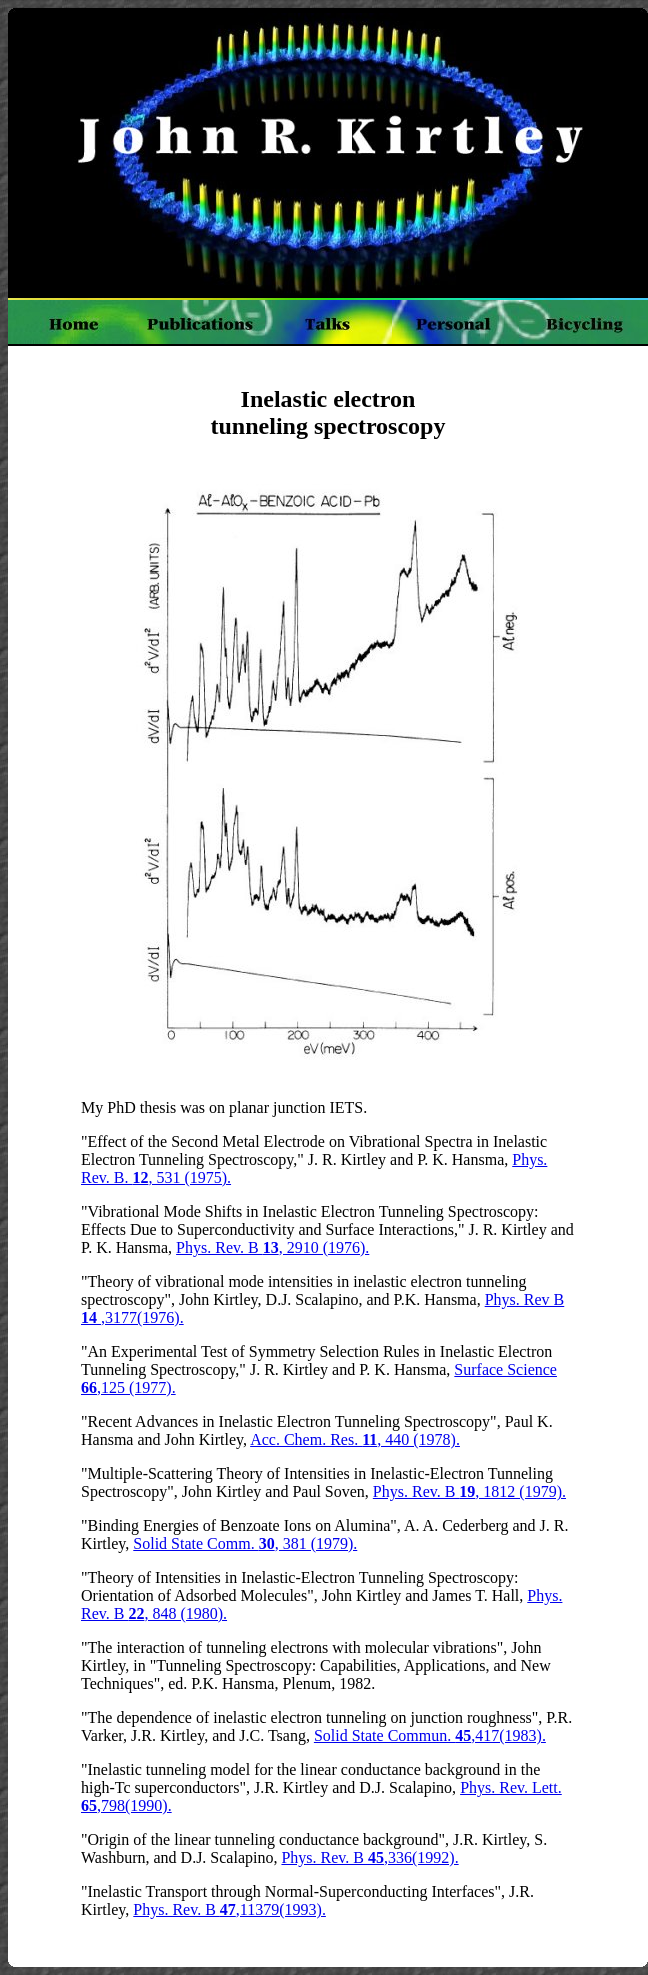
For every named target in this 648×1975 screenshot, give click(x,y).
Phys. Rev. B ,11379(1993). (229, 1909)
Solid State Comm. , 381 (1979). (245, 1543)
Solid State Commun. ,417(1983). (430, 1735)
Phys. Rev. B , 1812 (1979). (469, 1491)
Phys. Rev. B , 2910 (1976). (272, 1247)
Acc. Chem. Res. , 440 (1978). (355, 1439)
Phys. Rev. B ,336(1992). (369, 1857)
